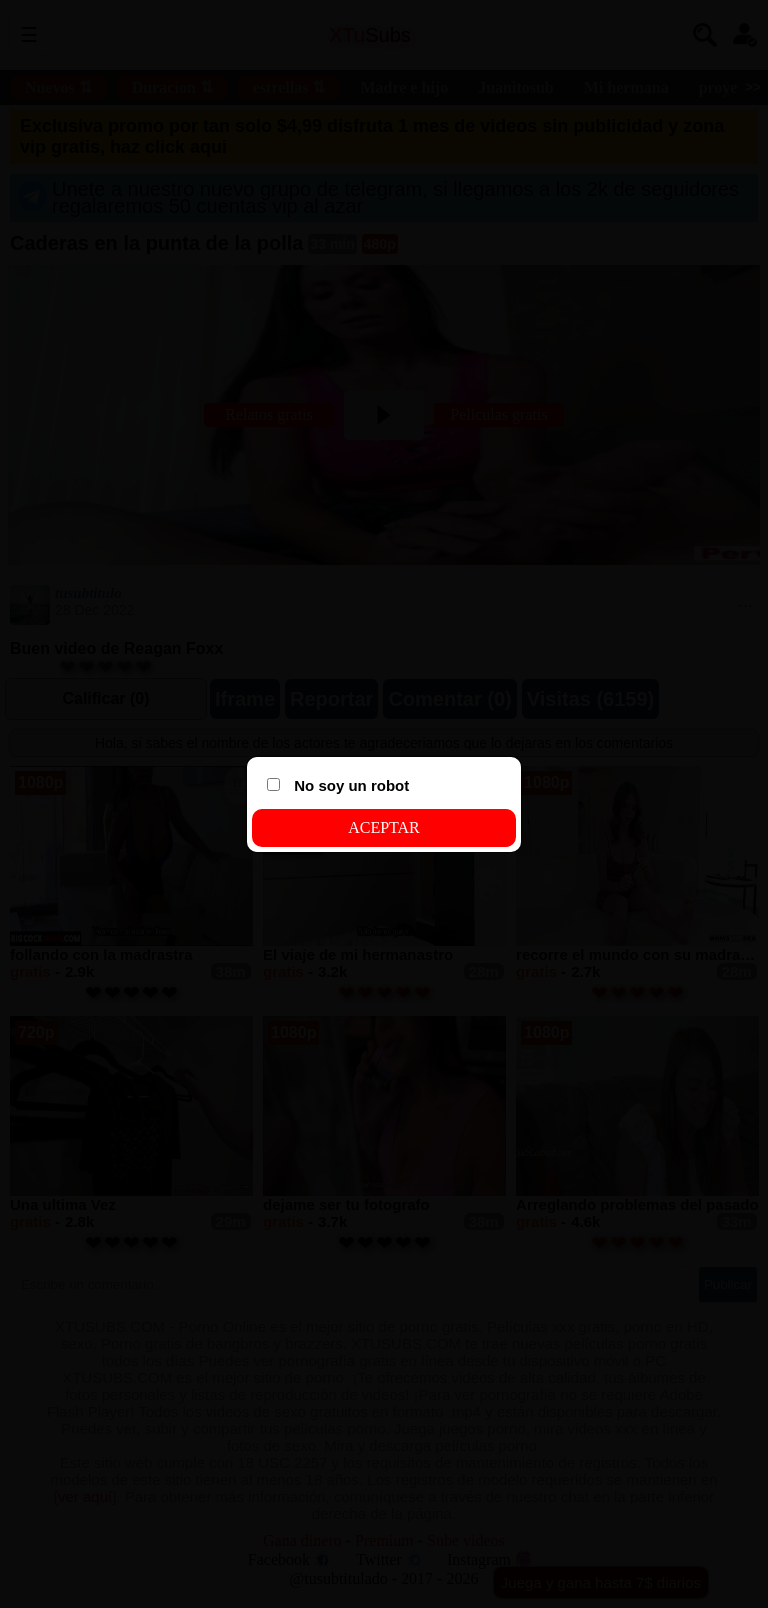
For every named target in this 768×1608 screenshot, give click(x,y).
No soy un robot (338, 785)
